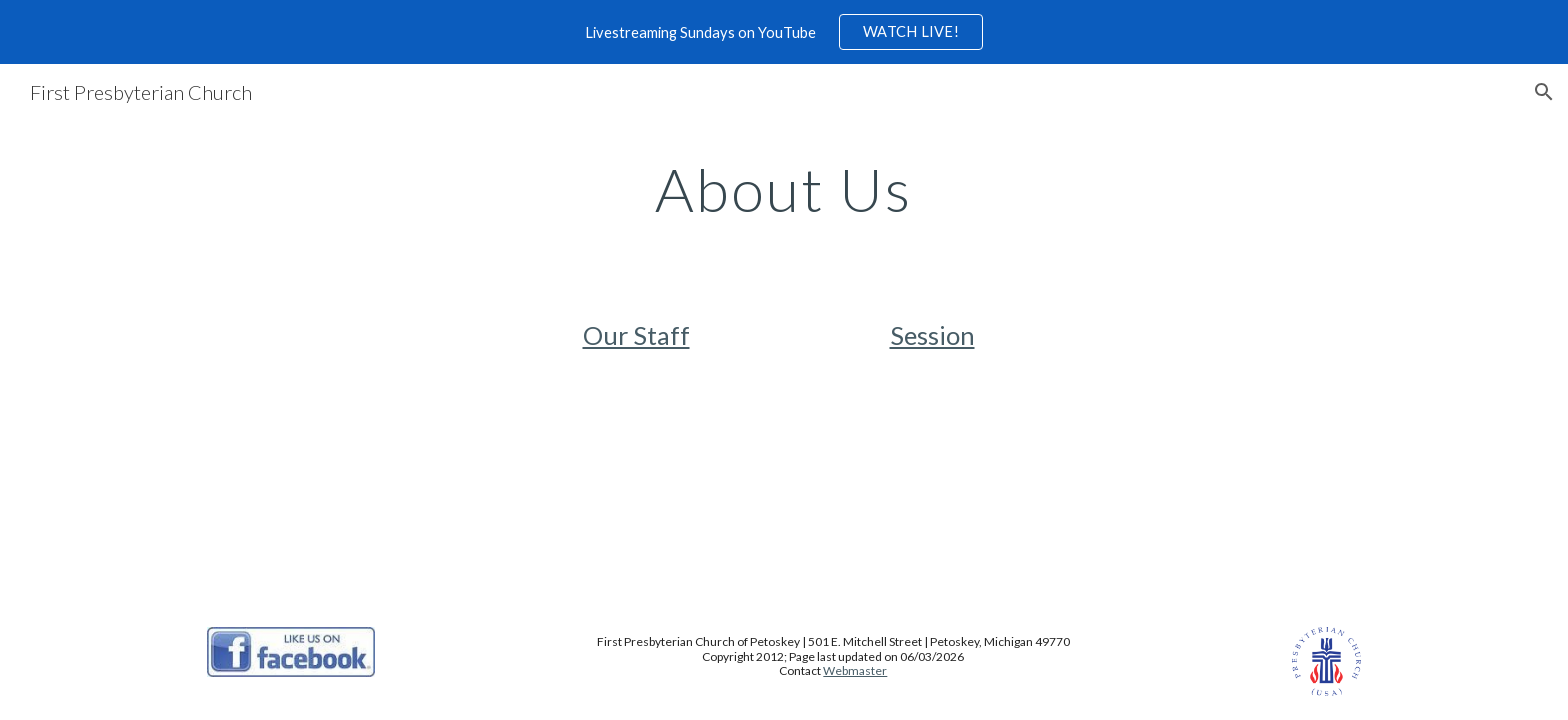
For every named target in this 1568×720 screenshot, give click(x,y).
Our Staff (636, 335)
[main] (784, 189)
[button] (1544, 92)
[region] (784, 32)
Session (932, 335)
